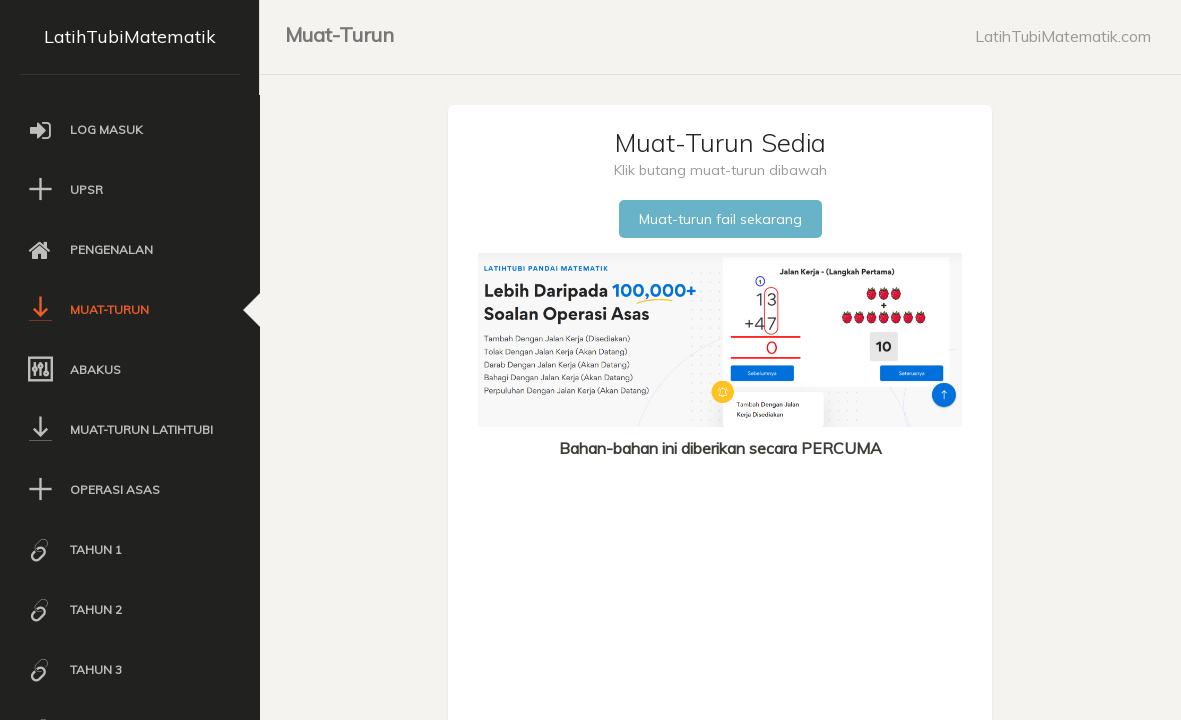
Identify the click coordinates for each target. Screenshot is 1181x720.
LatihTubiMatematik (130, 36)
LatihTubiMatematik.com (1063, 36)
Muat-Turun (339, 34)
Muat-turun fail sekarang (720, 219)
